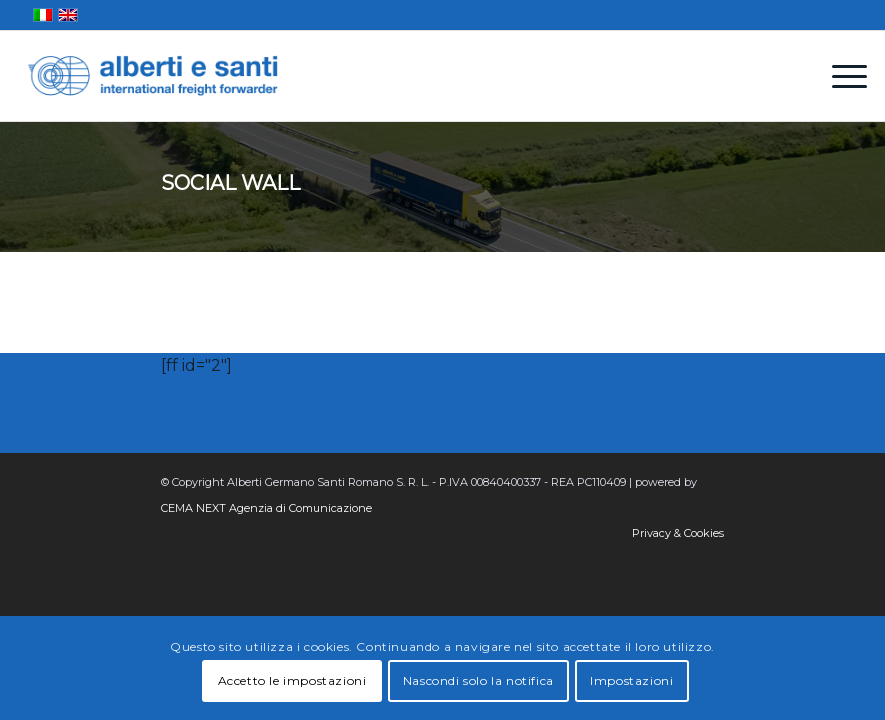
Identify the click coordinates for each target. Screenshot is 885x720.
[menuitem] (839, 76)
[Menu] (839, 76)
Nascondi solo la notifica (478, 680)
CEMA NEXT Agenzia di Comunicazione (266, 508)
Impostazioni (631, 680)
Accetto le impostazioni (292, 680)
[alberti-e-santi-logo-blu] (153, 76)
